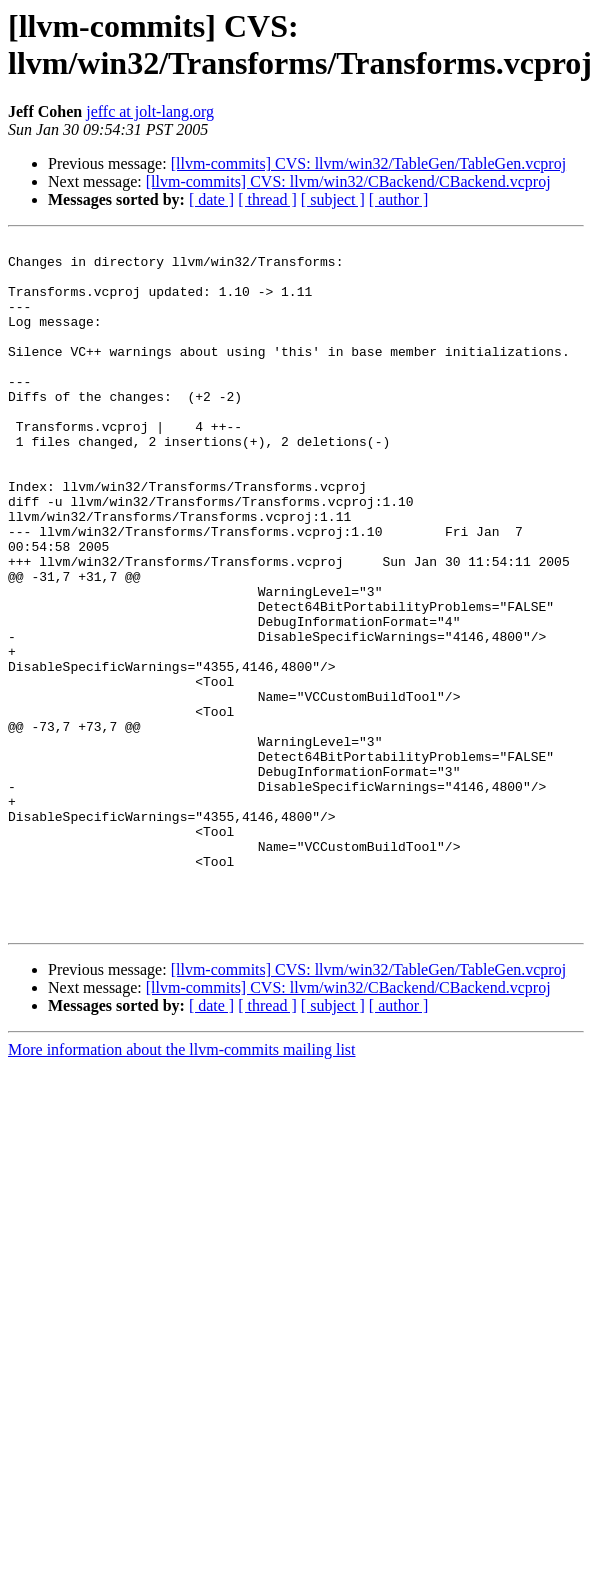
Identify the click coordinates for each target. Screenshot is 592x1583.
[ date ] (211, 199)
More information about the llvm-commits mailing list (182, 1187)
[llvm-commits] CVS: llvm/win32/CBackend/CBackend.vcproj (348, 181)
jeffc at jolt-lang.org (150, 111)
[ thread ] (267, 199)
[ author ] (399, 199)
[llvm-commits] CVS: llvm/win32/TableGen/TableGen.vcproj (368, 163)
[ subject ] (333, 199)
